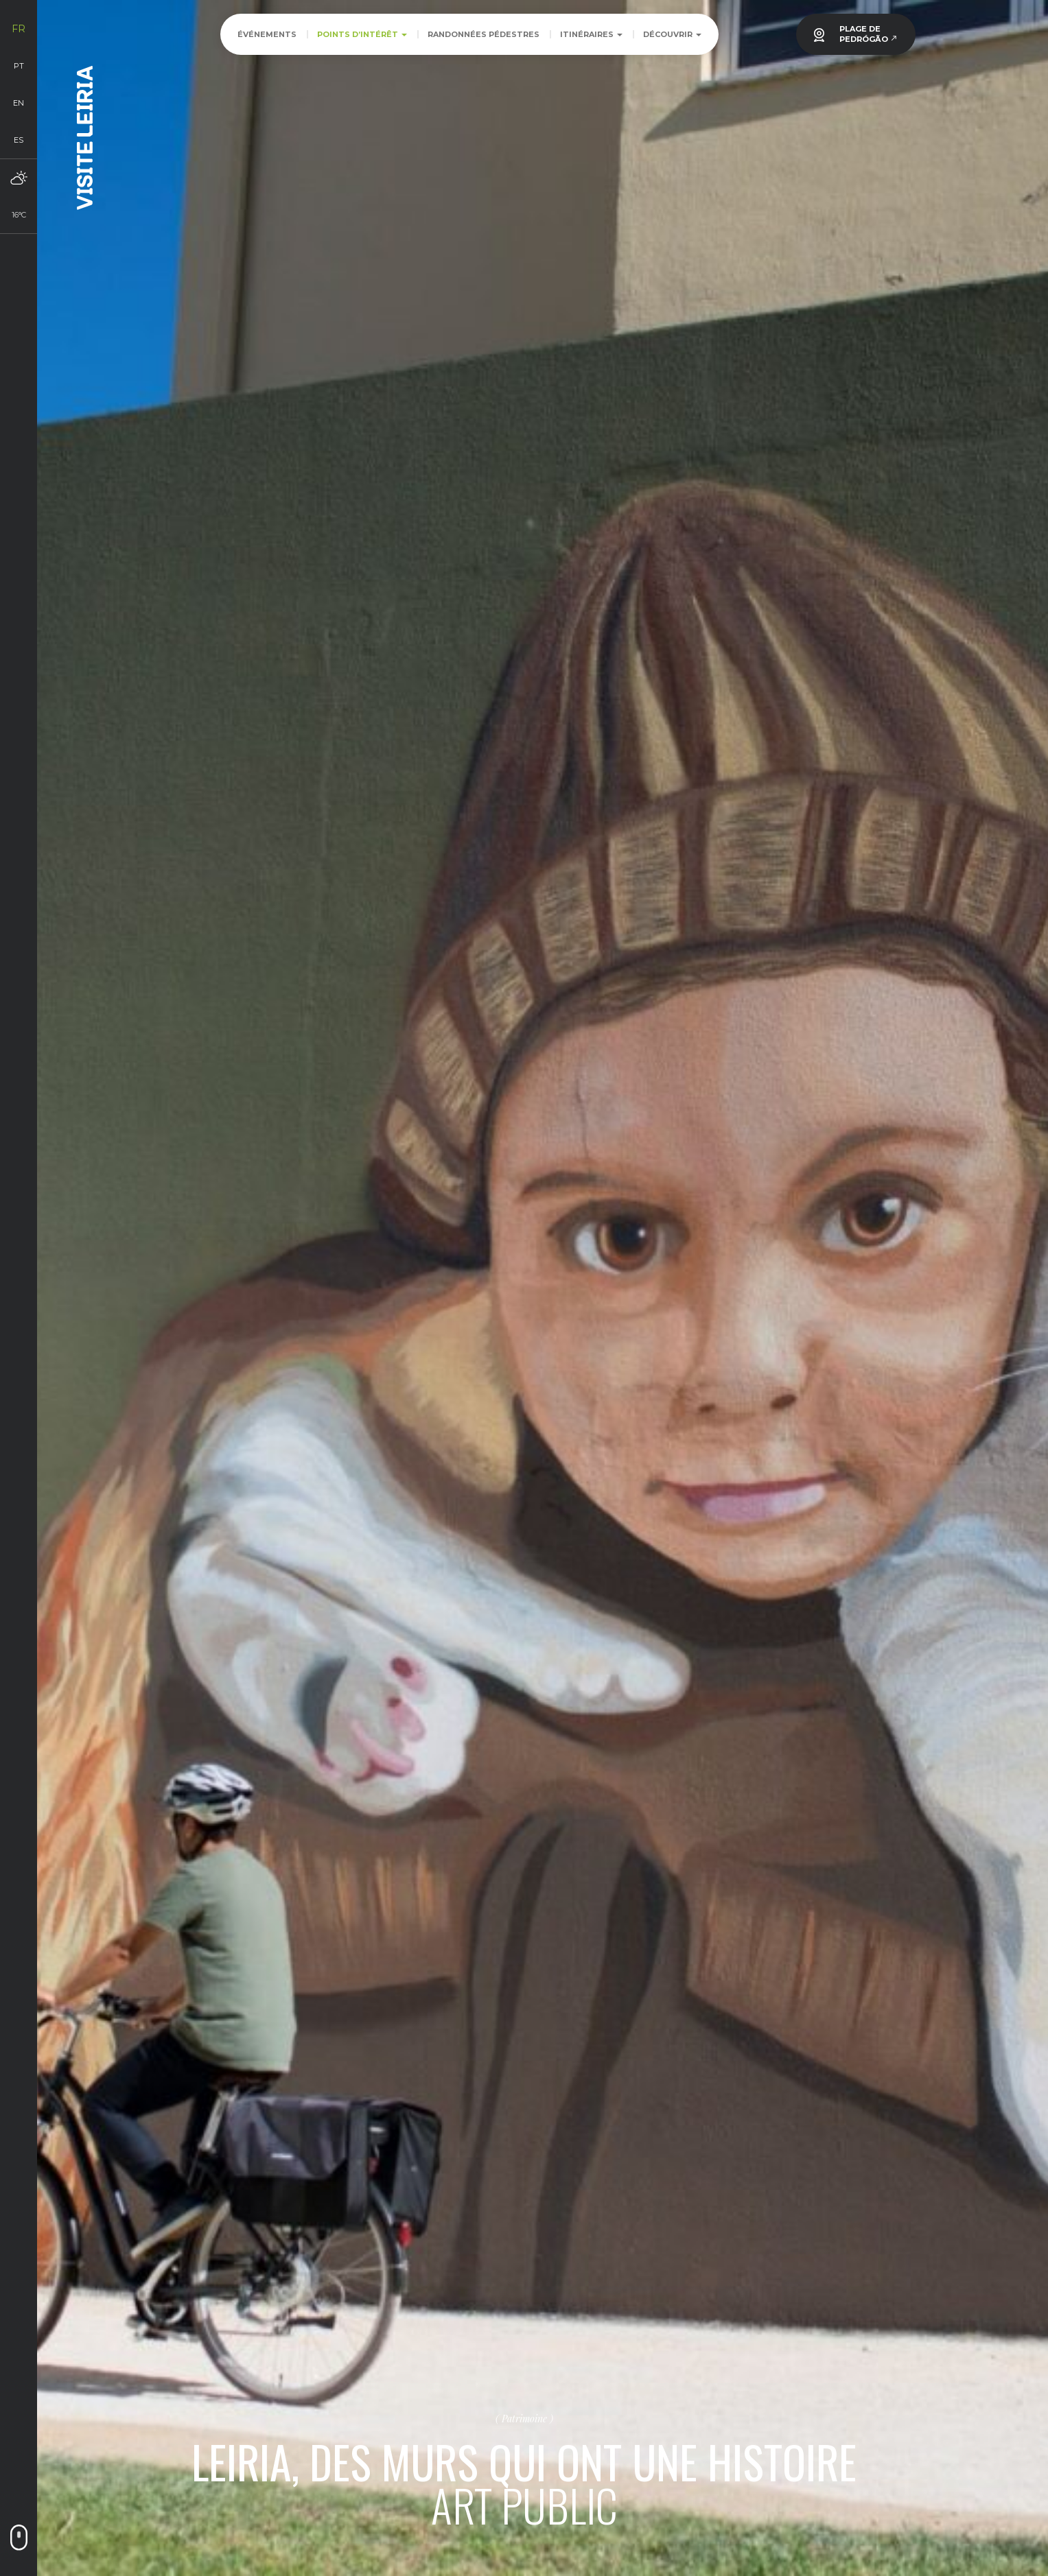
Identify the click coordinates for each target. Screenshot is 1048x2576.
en (18, 103)
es (18, 140)
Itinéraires (591, 34)
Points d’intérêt (362, 34)
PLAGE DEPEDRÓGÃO (868, 34)
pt (19, 66)
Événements (266, 34)
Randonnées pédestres (483, 34)
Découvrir (672, 34)
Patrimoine (524, 2418)
